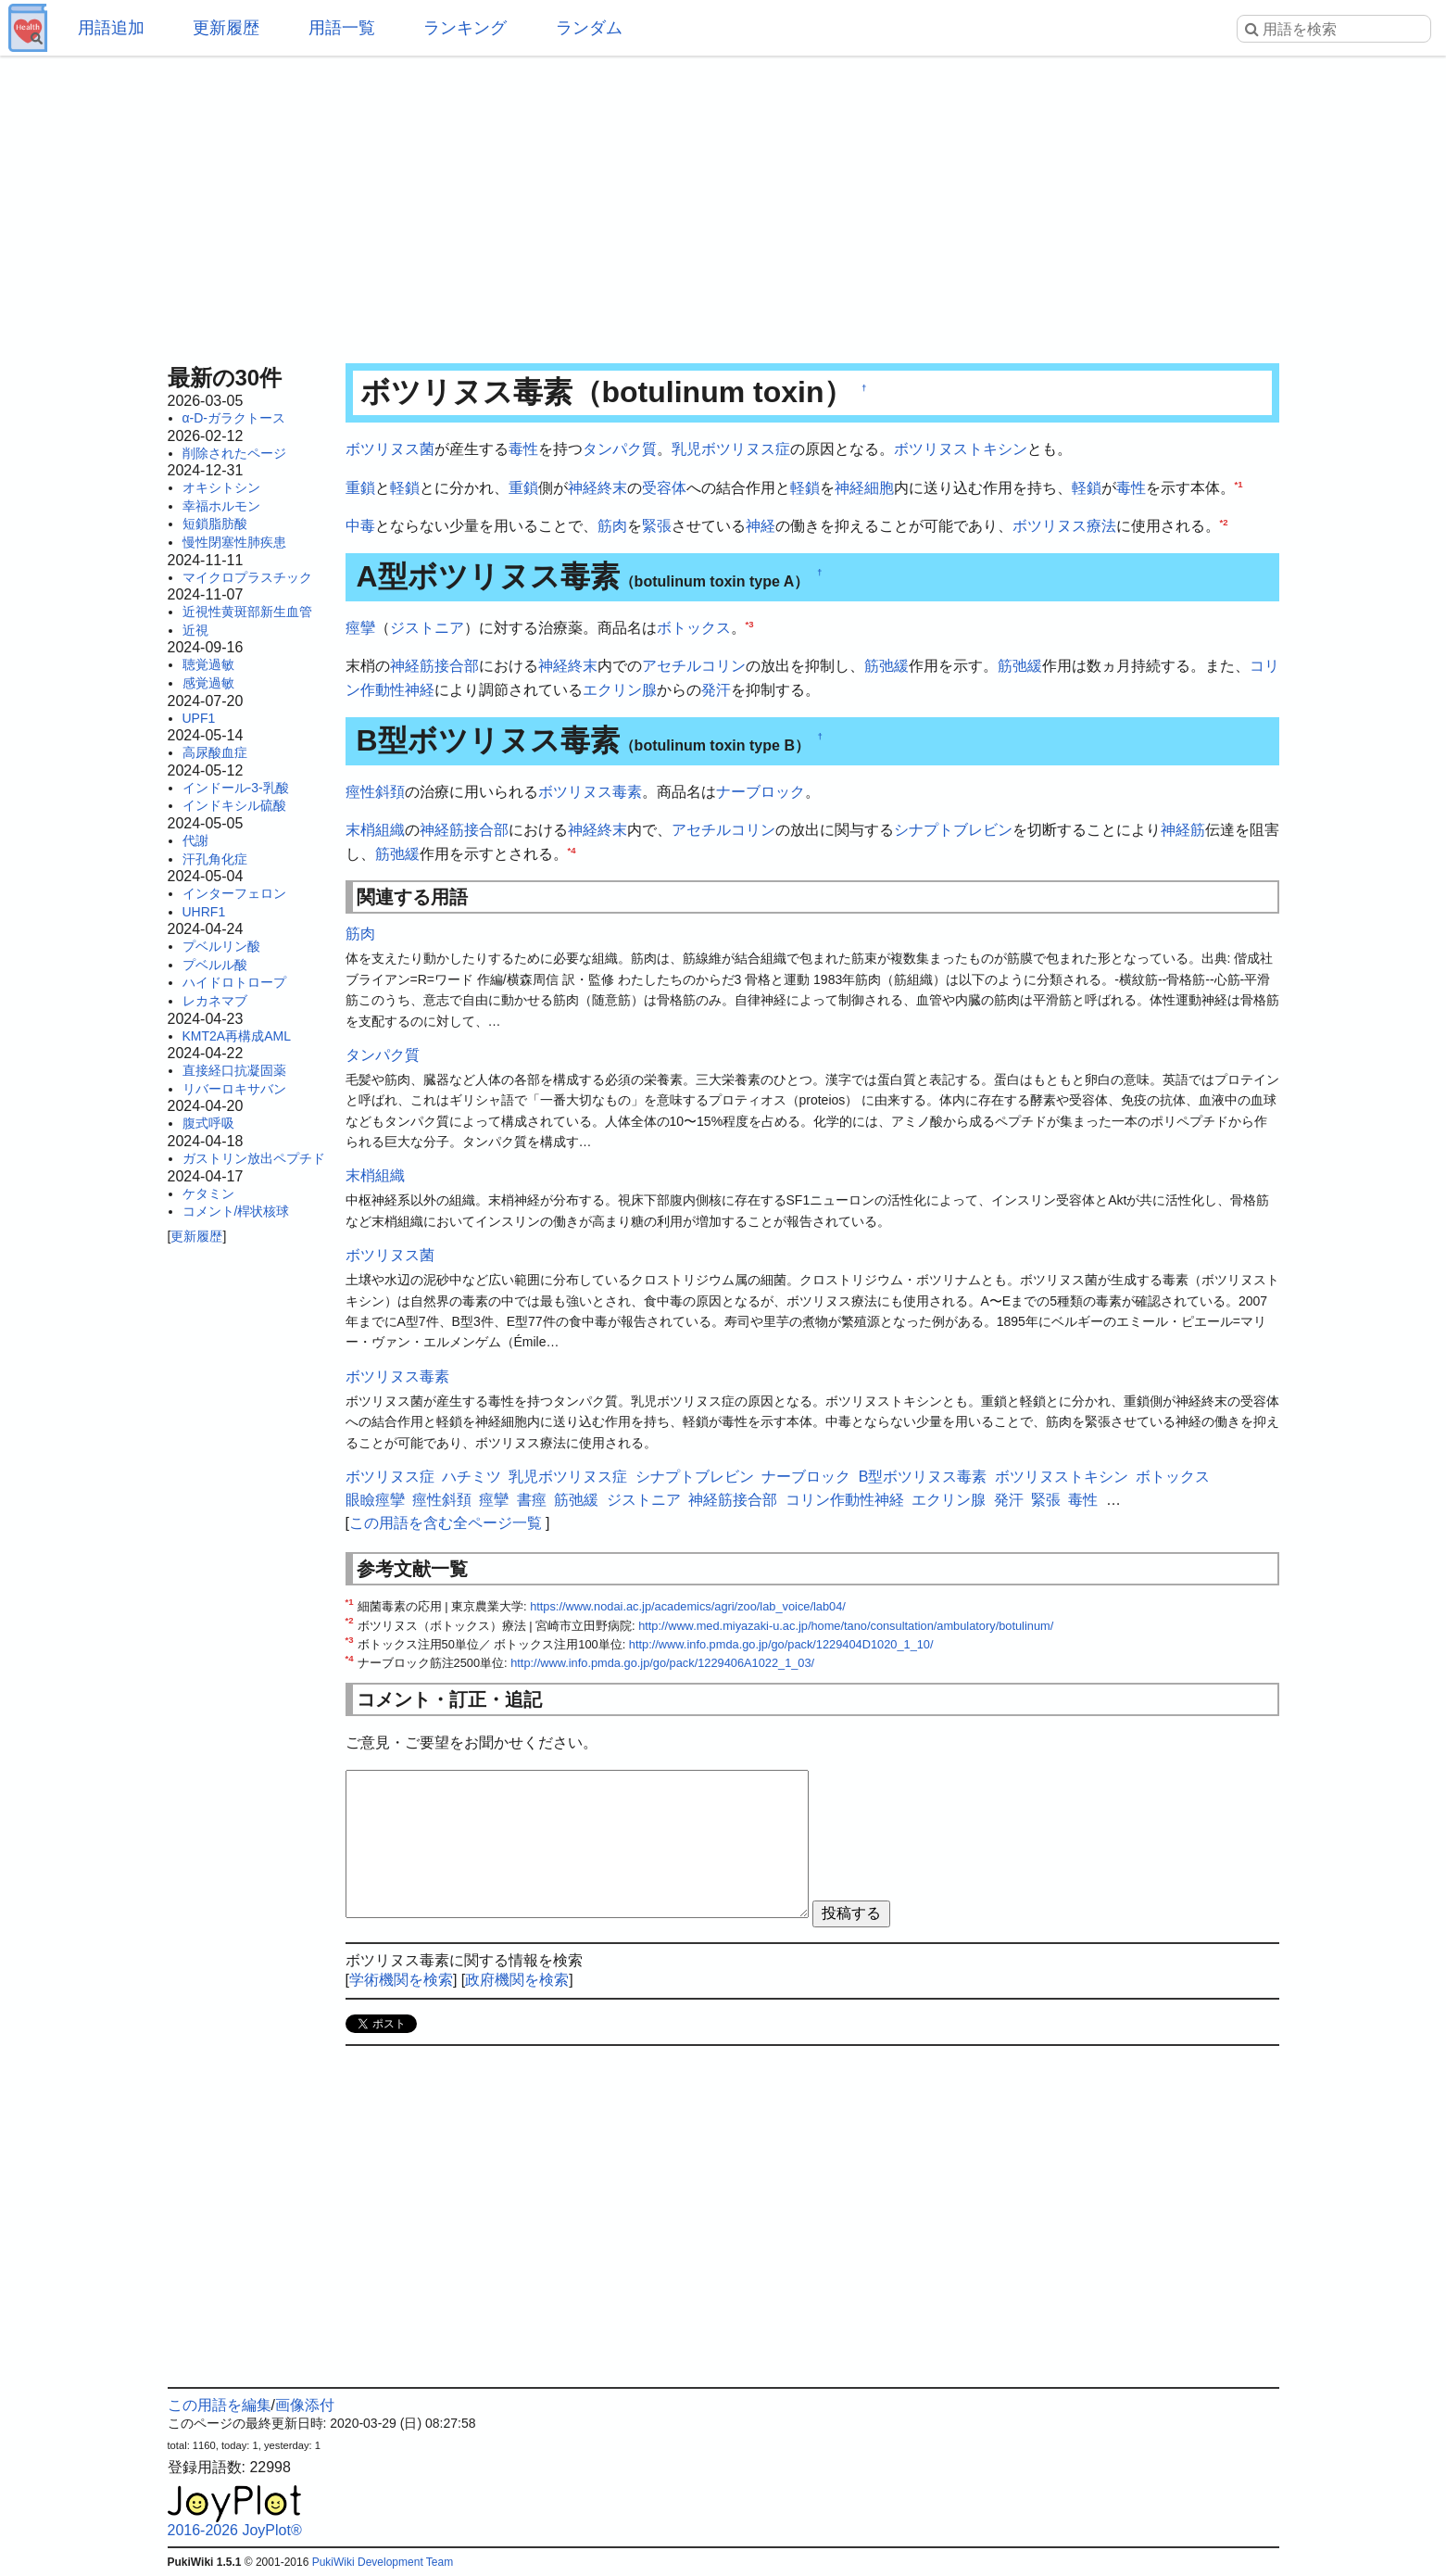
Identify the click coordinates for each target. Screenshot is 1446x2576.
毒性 (523, 449)
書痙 (532, 1500)
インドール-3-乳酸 (235, 787)
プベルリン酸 (221, 946)
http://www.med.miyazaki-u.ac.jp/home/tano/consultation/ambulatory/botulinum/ (845, 1626)
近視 (195, 630)
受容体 (664, 488)
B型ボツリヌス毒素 (923, 1476)
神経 (760, 526)
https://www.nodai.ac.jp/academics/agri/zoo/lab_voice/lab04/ (688, 1606)
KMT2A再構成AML (236, 1036)
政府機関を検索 (517, 1980)
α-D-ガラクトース (234, 417)
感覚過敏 (208, 683)
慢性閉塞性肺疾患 (234, 542)
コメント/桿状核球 (236, 1211)
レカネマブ (214, 1000)
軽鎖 (405, 488)
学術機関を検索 (401, 1980)
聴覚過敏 (208, 664)
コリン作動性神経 (845, 1500)
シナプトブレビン (953, 830)
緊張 (657, 526)
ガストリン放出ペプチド (253, 1158)
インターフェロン (234, 893)
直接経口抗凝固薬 (234, 1070)
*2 (1224, 522)
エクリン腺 (620, 690)
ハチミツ (471, 1476)
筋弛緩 (886, 666)
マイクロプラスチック (247, 577)
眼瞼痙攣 (375, 1500)
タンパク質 (620, 449)
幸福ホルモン (221, 506)
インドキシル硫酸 (234, 805)
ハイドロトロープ (234, 982)
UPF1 (199, 718)
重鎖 (360, 488)
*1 (1239, 483)
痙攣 (360, 628)
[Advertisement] (723, 204)
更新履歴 (226, 28)
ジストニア (427, 628)
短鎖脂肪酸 (214, 523)
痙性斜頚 (375, 792)
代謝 (195, 840)
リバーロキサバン (234, 1088)
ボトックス (694, 628)
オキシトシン (221, 487)
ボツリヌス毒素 (590, 792)
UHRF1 (204, 911)
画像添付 (304, 2405)
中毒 (360, 526)
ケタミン (208, 1193)
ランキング (465, 28)
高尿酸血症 (214, 752)
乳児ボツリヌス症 (731, 449)
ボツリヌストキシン (960, 449)
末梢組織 (375, 830)
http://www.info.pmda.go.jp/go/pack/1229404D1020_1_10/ (781, 1644)
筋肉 (612, 526)
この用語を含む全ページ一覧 (445, 1523)
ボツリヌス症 (390, 1476)
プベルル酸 (214, 964)
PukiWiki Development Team (383, 2562)
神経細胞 (864, 488)
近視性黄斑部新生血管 (247, 611)
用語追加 (111, 28)
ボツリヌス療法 (1064, 526)
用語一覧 (341, 28)
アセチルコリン (694, 666)
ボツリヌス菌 (390, 449)
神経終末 (597, 488)
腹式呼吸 (208, 1123)
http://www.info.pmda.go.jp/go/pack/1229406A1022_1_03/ (662, 1663)
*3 (750, 623)
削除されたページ (234, 453)
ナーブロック (760, 792)
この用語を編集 (219, 2405)
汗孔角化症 (214, 859)
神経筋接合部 (434, 666)
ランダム (589, 28)
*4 (572, 849)
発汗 (716, 690)
